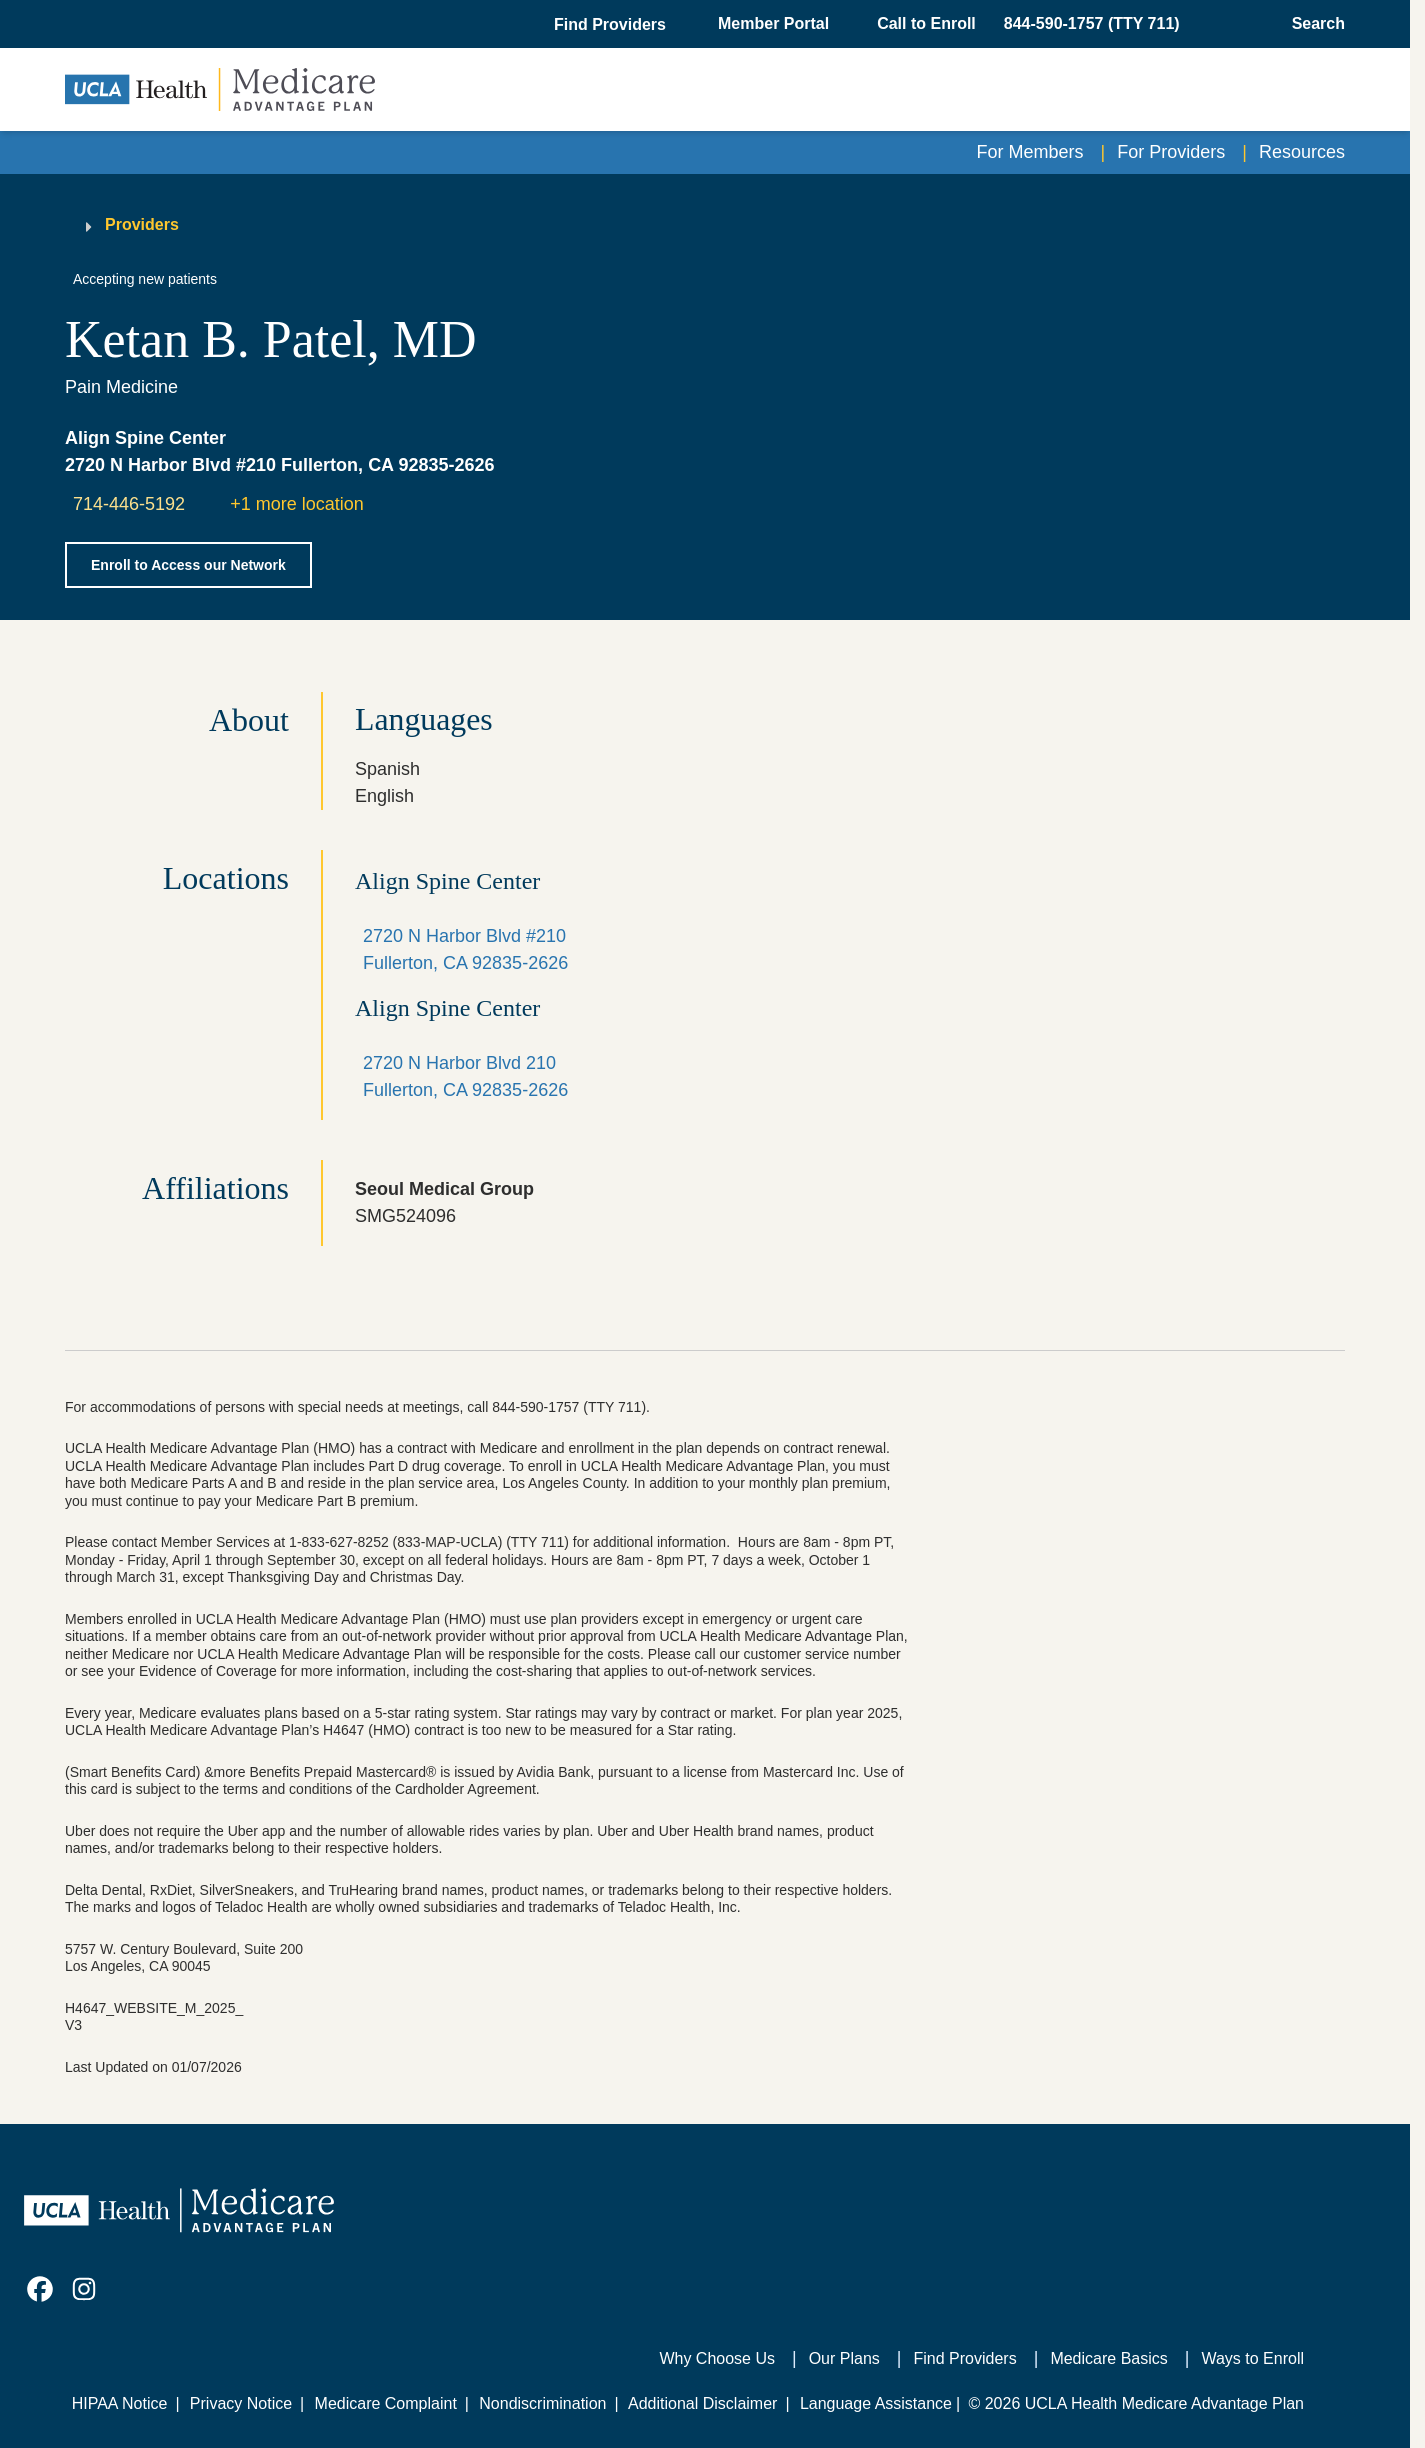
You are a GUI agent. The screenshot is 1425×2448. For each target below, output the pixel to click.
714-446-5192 (129, 504)
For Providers (1171, 152)
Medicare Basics (1108, 2358)
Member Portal (773, 23)
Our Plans (844, 2358)
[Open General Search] (1312, 24)
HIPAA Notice (120, 2403)
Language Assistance (876, 2403)
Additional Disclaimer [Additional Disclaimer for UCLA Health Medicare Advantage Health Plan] (702, 2403)
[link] (40, 2289)
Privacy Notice (241, 2403)
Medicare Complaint (386, 2403)
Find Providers (965, 2358)
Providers (142, 224)
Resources (1302, 152)
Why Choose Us (717, 2358)
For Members (1030, 152)
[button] (612, 25)
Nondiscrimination (542, 2403)
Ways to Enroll (1252, 2358)
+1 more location (297, 504)
